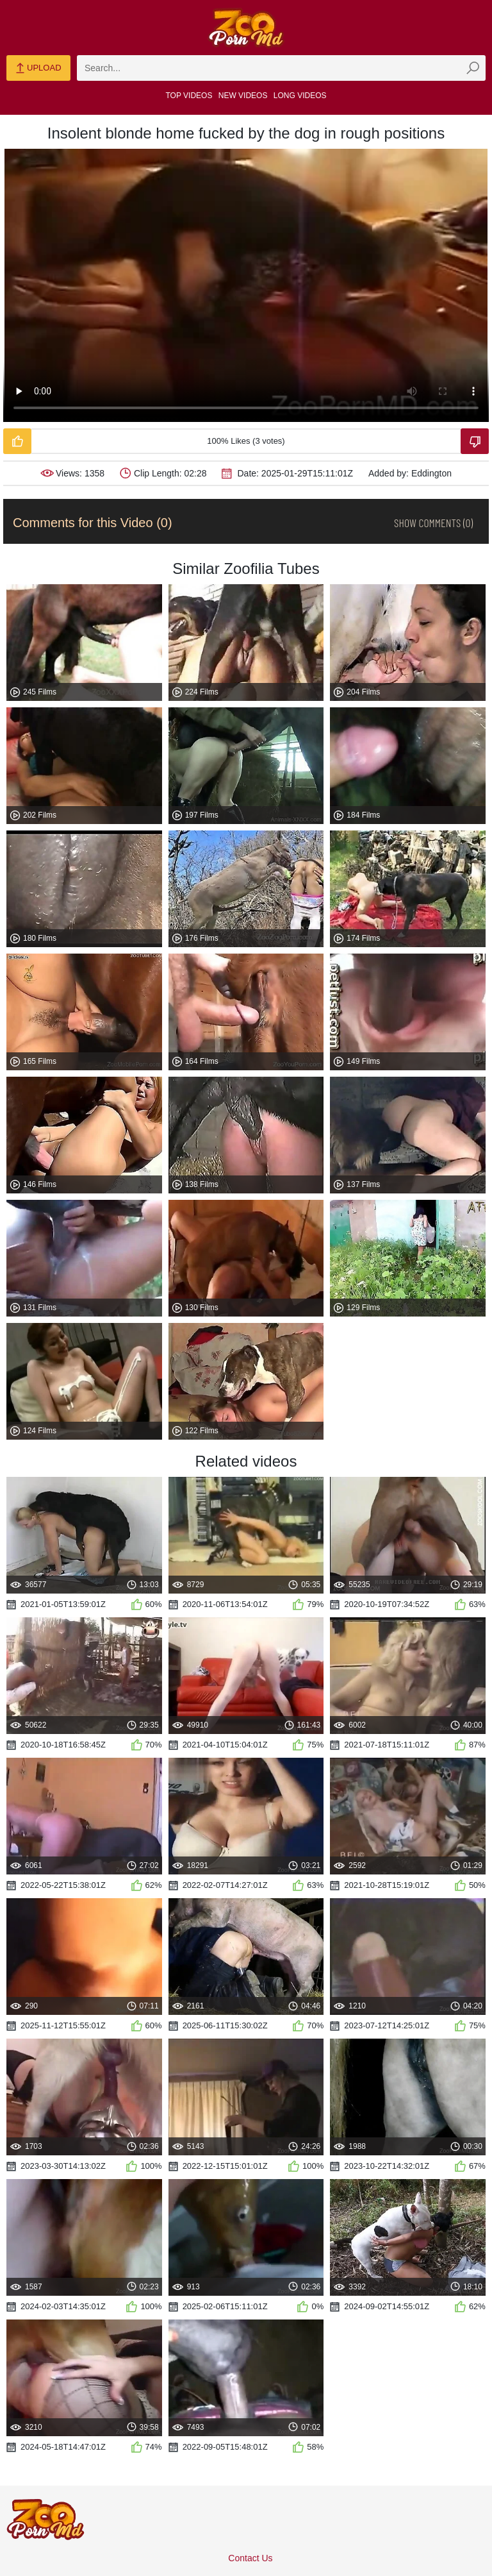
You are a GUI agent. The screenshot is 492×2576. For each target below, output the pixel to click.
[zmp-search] (281, 68)
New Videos (243, 95)
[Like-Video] (17, 441)
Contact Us (250, 2558)
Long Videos (300, 95)
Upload (38, 68)
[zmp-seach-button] (473, 68)
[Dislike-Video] (475, 441)
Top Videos (189, 95)
